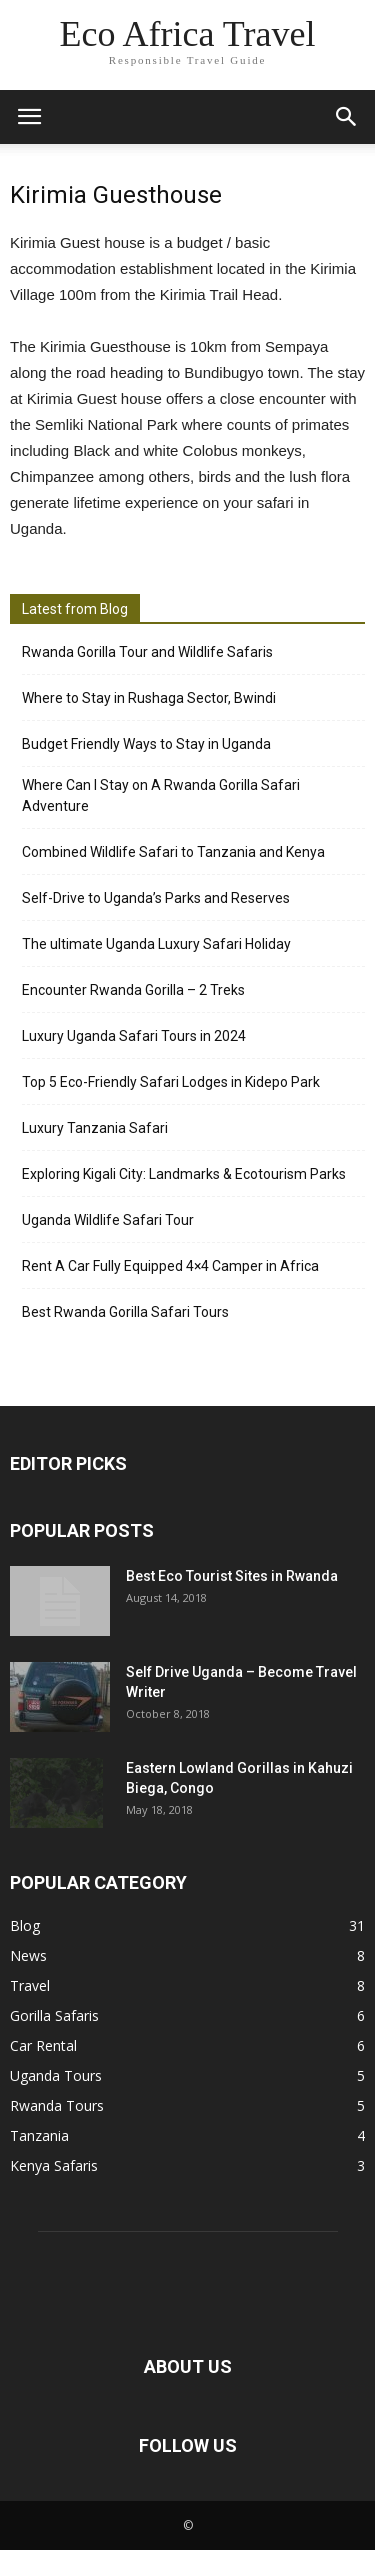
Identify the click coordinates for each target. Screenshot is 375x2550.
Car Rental (43, 2045)
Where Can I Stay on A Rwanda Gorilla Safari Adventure (161, 795)
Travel (30, 1985)
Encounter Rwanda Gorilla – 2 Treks (133, 990)
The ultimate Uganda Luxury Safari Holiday (156, 944)
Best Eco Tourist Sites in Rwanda (232, 1576)
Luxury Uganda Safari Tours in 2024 (134, 1036)
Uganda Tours (56, 2075)
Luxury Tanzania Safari (95, 1128)
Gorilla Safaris (54, 2015)
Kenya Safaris (54, 2165)
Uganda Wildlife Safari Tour (108, 1220)
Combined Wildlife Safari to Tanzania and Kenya (173, 852)
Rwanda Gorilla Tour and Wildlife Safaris (147, 652)
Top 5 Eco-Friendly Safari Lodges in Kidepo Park (171, 1082)
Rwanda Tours (57, 2105)
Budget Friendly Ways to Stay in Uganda (146, 744)
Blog (25, 1925)
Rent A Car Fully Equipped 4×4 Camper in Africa (170, 1266)
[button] (347, 117)
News (28, 1955)
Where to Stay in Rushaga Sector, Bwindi (149, 698)
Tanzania (39, 2135)
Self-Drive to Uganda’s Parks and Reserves (156, 898)
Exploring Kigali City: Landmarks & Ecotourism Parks (184, 1174)
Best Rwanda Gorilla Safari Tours (125, 1312)
